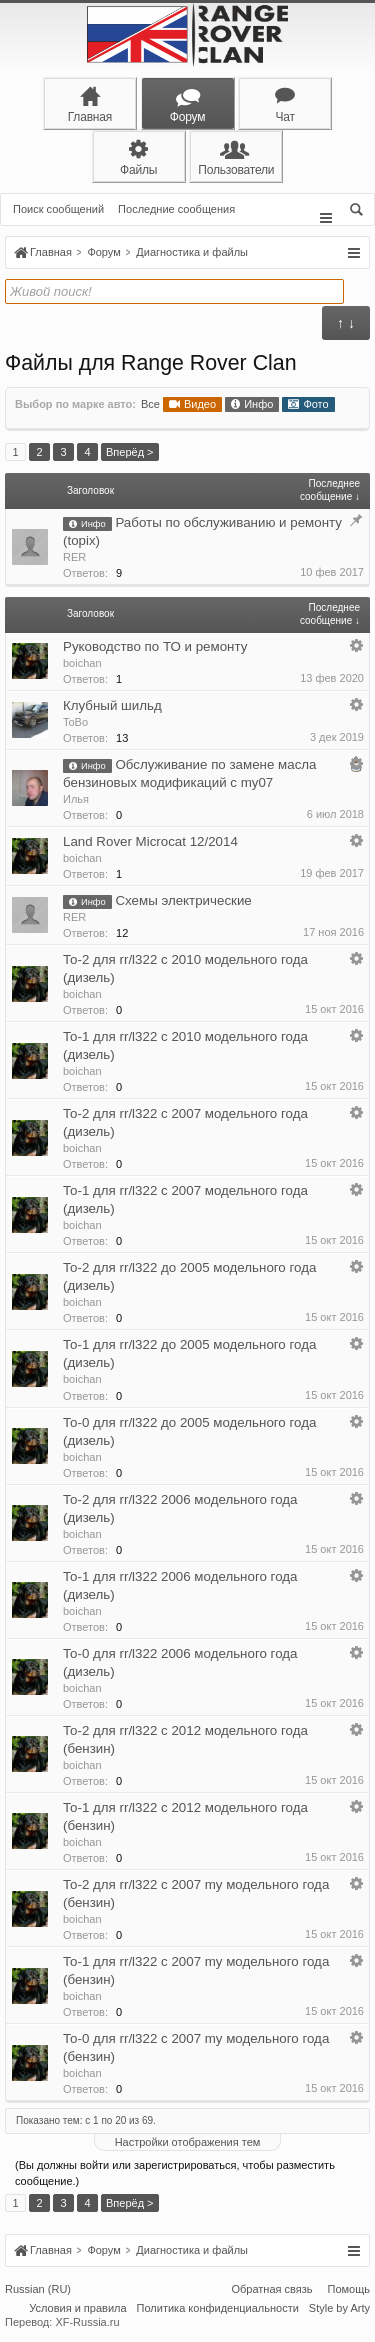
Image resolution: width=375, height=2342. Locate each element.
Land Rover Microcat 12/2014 (150, 841)
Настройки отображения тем (188, 2142)
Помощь (349, 2291)
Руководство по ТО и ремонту (155, 646)
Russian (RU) (38, 2291)
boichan (82, 663)
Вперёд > (130, 452)
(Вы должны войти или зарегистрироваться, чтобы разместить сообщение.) (175, 2173)
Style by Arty (339, 2310)
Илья (76, 799)
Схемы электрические (183, 900)
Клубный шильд (112, 705)
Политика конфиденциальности (218, 2310)
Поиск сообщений (58, 209)
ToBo (75, 722)
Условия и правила (77, 2310)
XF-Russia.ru (87, 2324)
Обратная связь (271, 2291)
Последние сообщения (176, 209)
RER (74, 557)
